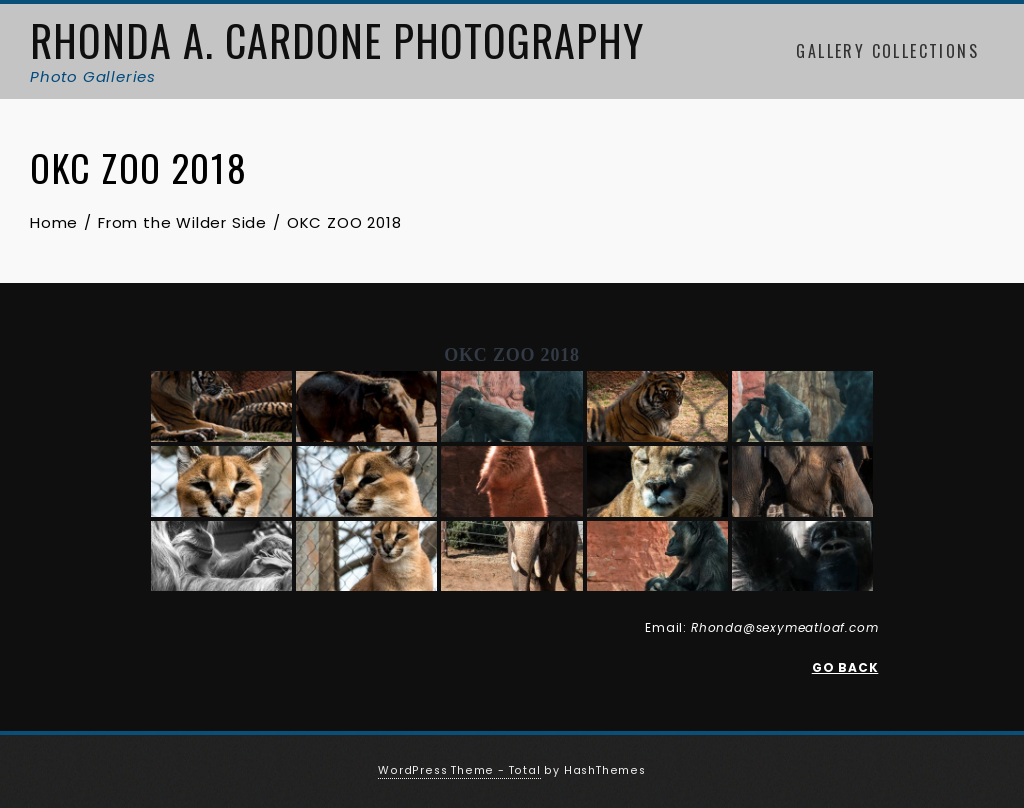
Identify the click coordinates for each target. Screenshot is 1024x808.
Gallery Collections (887, 51)
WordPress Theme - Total (459, 770)
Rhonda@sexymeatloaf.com (784, 627)
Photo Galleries (93, 76)
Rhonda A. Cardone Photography (337, 40)
